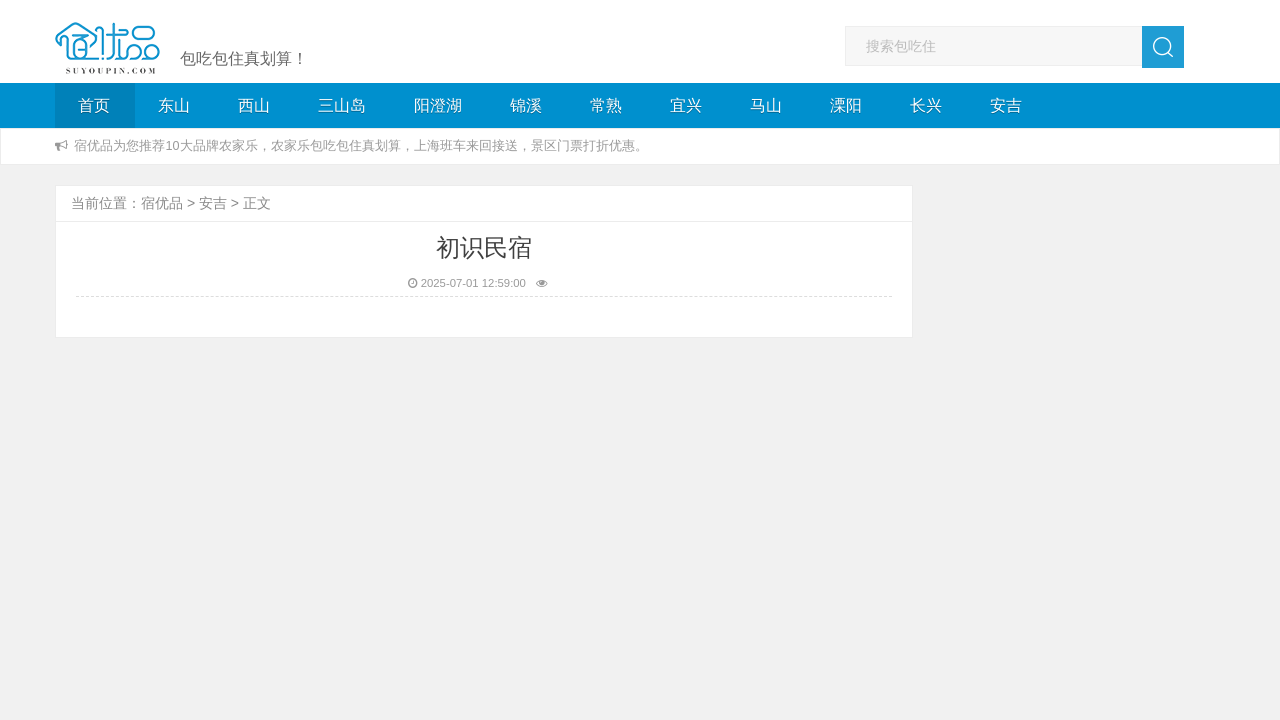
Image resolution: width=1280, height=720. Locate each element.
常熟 (606, 105)
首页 (94, 105)
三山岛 (342, 105)
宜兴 (686, 105)
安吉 (1006, 105)
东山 (174, 105)
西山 (254, 105)
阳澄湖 (438, 105)
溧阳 (846, 105)
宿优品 (162, 203)
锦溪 (526, 105)
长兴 (926, 105)
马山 (766, 105)
